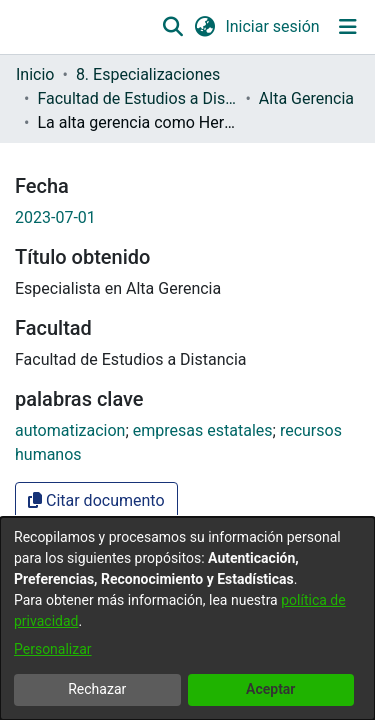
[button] (173, 27)
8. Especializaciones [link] (148, 74)
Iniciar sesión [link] (273, 26)
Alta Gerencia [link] (306, 98)
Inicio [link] (35, 74)
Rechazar (97, 689)
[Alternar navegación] (347, 27)
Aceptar (270, 689)
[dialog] (187, 618)
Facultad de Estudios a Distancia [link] (137, 98)
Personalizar (53, 649)
